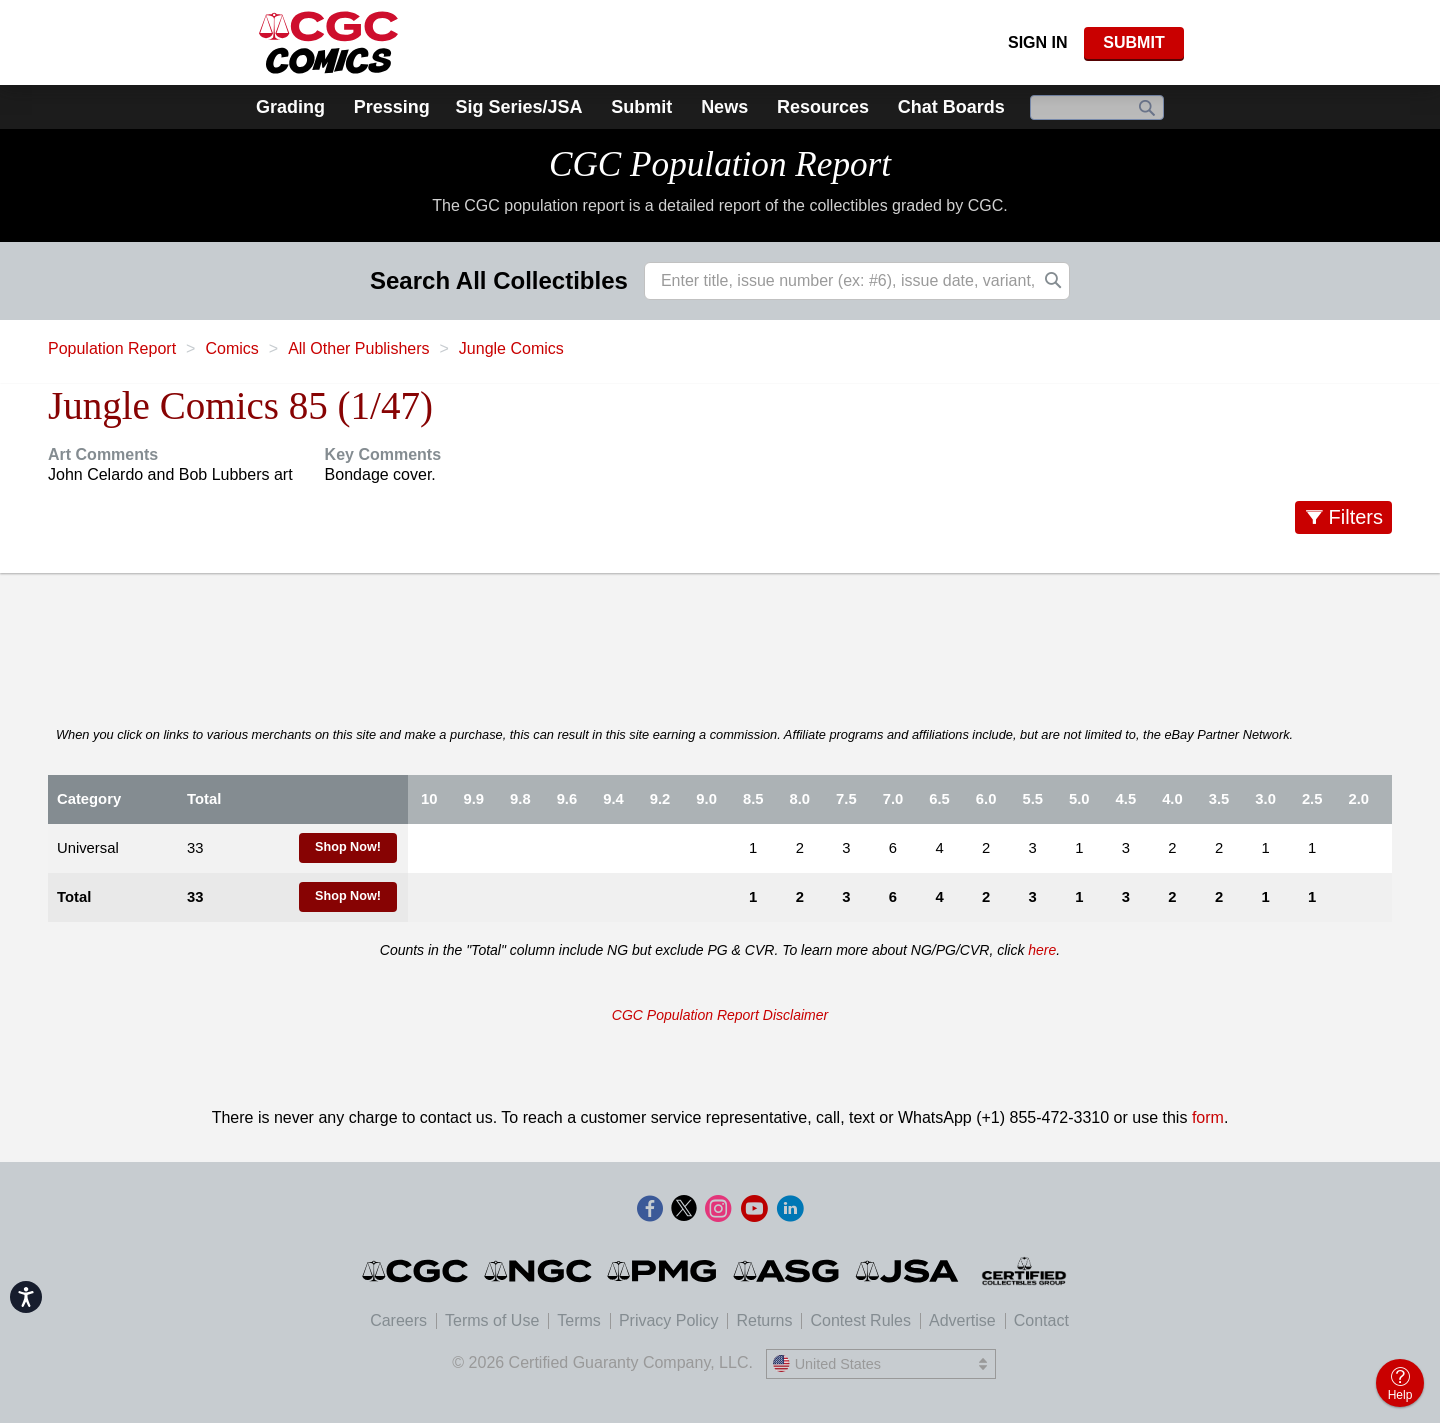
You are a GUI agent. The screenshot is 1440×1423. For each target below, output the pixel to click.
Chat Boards (951, 107)
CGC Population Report (720, 164)
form (1208, 1117)
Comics (231, 348)
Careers (398, 1320)
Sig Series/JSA (518, 107)
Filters (1356, 517)
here (1042, 950)
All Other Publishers (358, 348)
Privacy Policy (669, 1320)
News (724, 107)
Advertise (962, 1320)
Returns (764, 1320)
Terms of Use (492, 1320)
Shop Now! (348, 847)
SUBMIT (1133, 42)
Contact (1041, 1320)
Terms (579, 1320)
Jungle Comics (511, 348)
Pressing (392, 107)
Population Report (112, 348)
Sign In (1038, 42)
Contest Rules (860, 1320)
